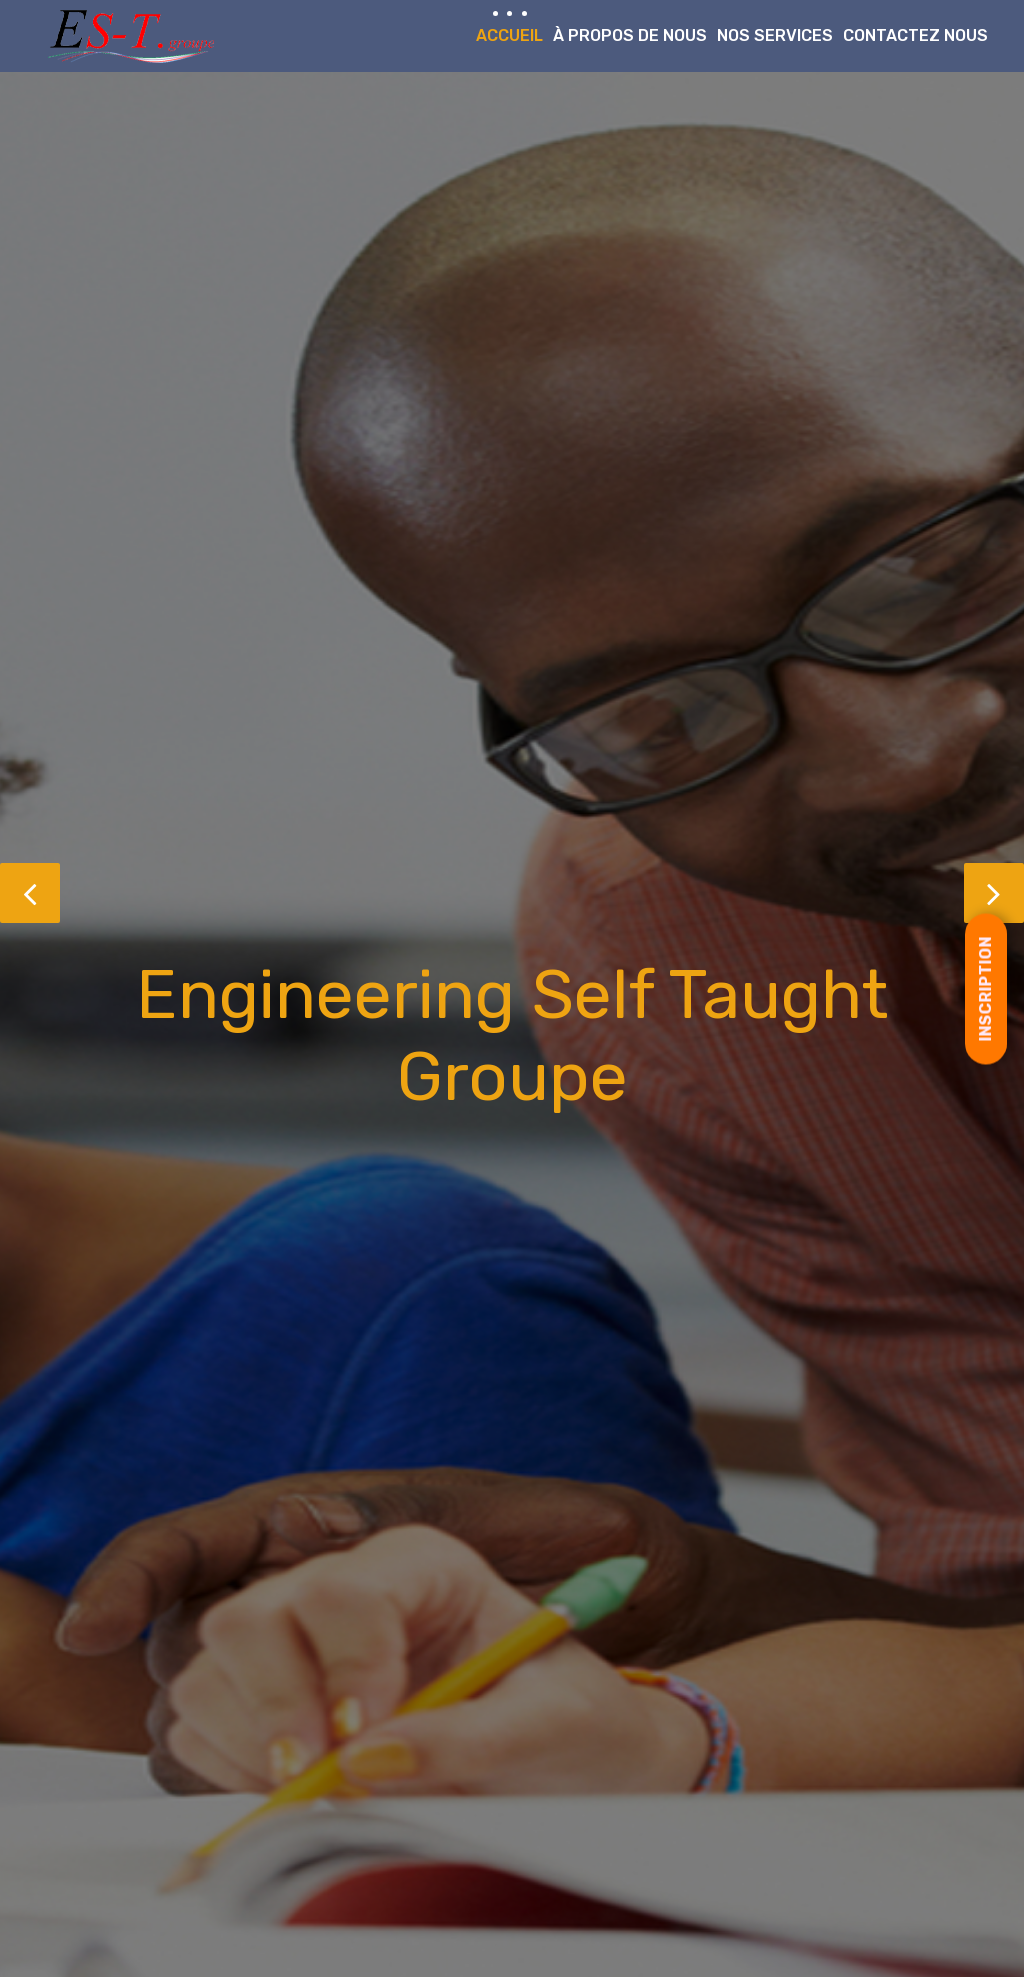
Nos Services (775, 35)
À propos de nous (630, 35)
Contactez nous (915, 35)
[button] (30, 893)
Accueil (509, 35)
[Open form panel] (986, 988)
